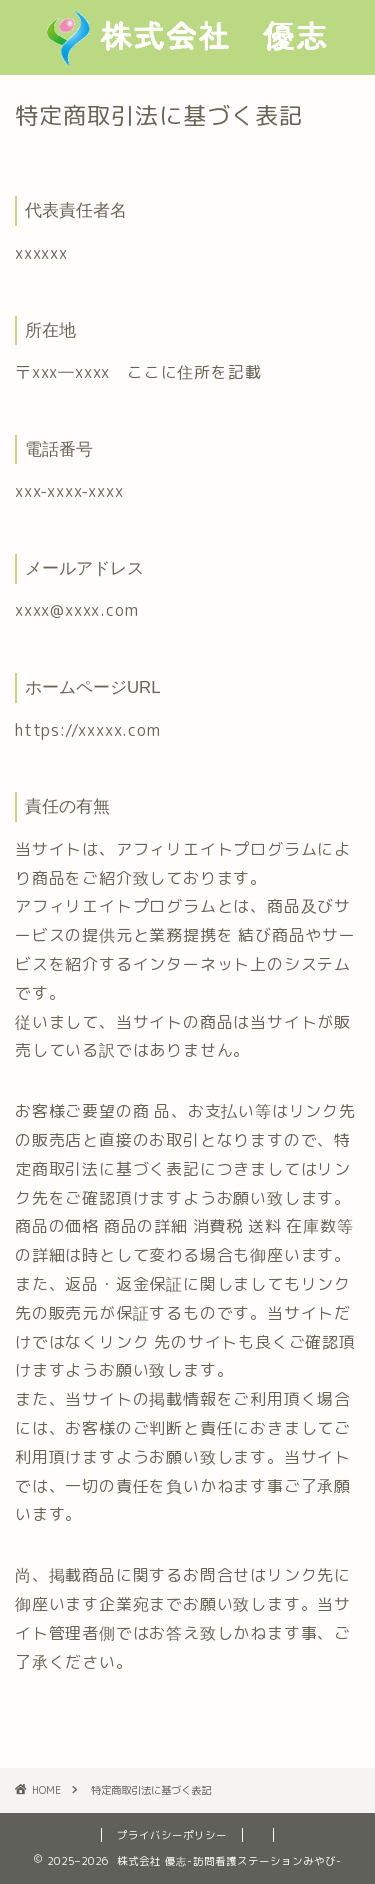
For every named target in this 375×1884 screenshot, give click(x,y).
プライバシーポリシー (172, 1835)
